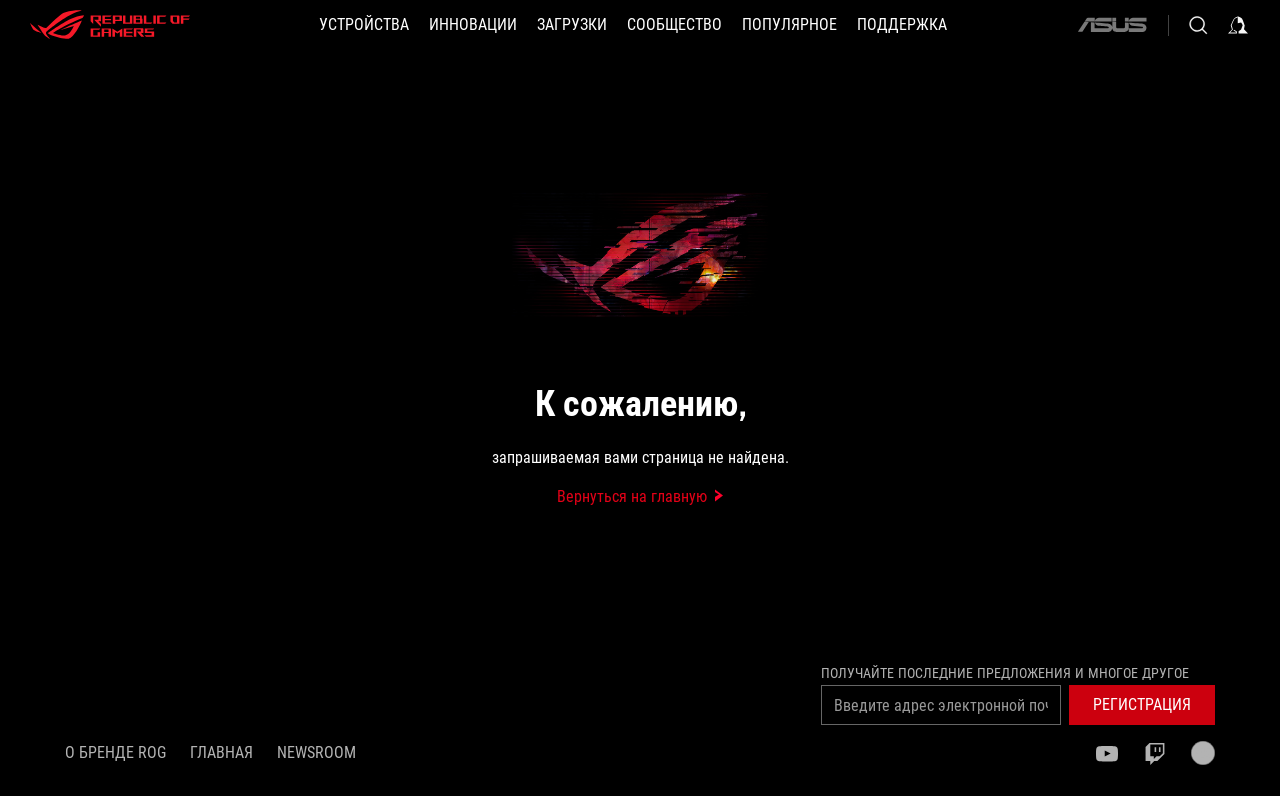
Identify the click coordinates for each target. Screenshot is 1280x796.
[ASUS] (1112, 25)
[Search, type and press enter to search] (1198, 25)
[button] (364, 25)
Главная (221, 752)
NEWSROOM (316, 752)
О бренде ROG (115, 752)
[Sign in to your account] (1238, 25)
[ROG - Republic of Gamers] (110, 25)
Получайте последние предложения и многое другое (1005, 673)
